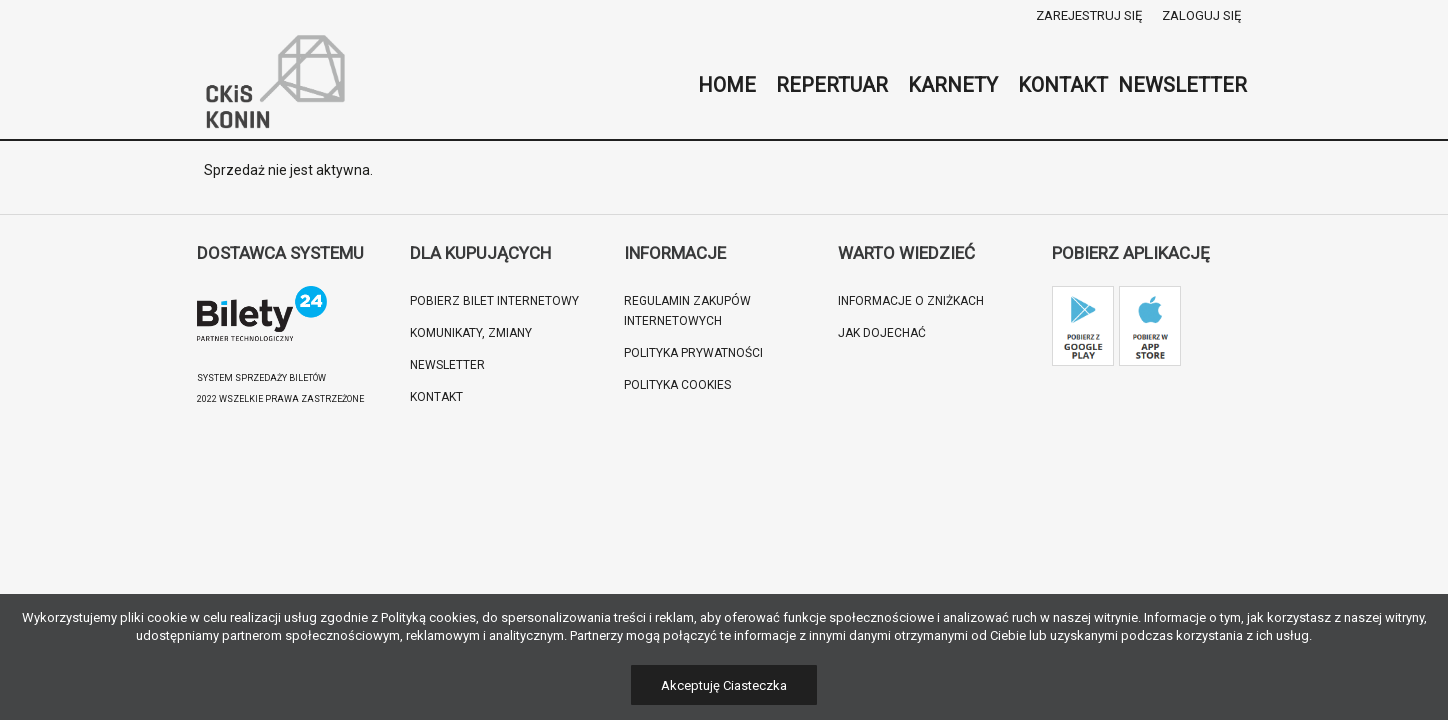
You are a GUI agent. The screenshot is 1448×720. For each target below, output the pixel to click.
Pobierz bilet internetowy (494, 301)
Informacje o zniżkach (911, 301)
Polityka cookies (677, 385)
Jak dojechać (882, 333)
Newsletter (447, 365)
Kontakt (436, 397)
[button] (40, 680)
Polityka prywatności (693, 353)
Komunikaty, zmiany (471, 333)
